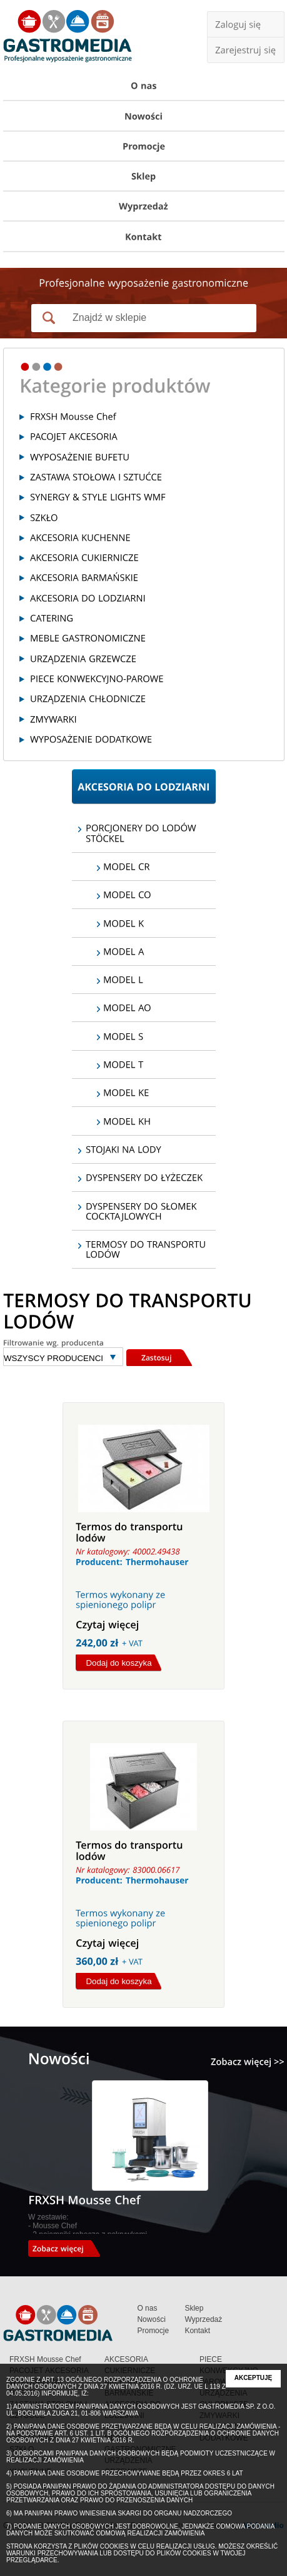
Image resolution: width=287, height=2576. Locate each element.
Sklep (193, 2308)
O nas (147, 2308)
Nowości (151, 2319)
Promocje (153, 2330)
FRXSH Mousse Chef (45, 2359)
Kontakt (197, 2330)
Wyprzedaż (203, 2319)
